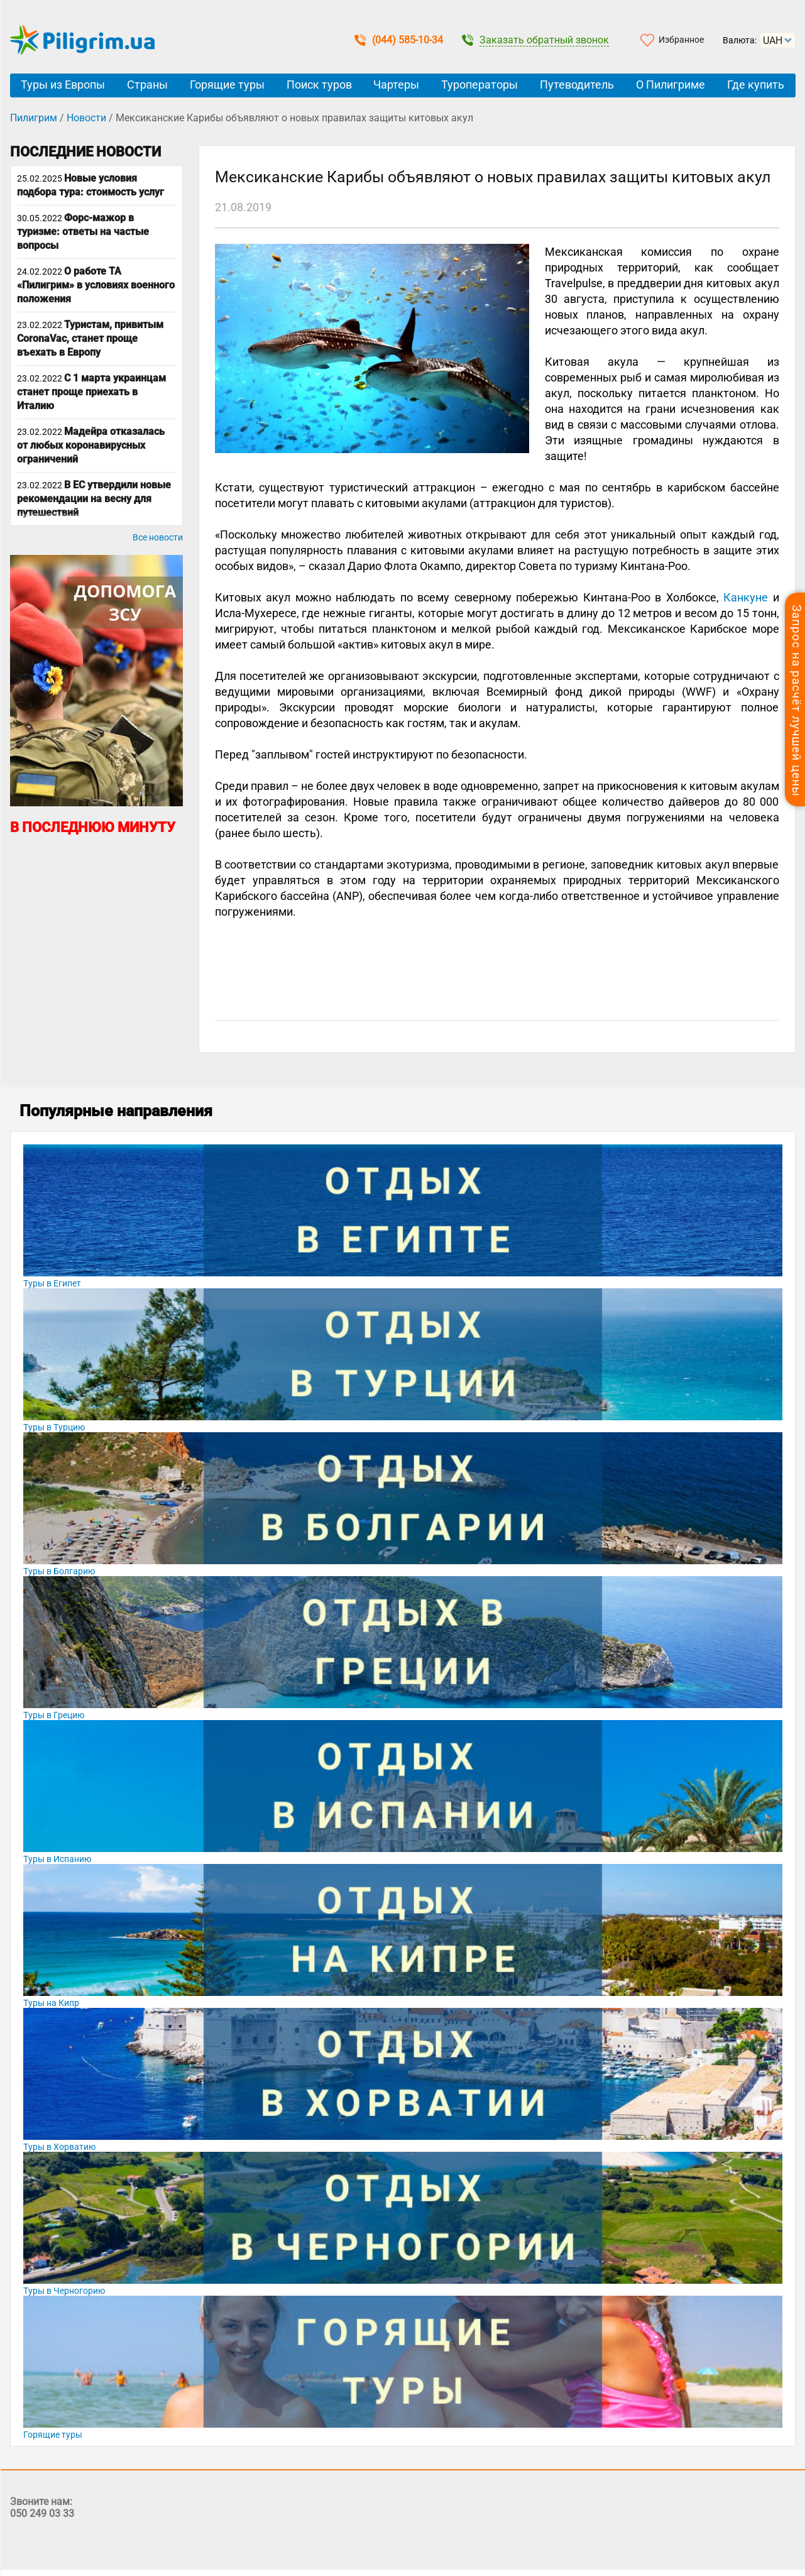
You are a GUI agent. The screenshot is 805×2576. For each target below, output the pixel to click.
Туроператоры (479, 84)
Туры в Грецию (53, 1715)
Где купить (755, 84)
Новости (86, 118)
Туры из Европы (63, 84)
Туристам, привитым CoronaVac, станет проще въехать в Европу (90, 338)
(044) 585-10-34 (398, 40)
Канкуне (745, 597)
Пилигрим (33, 118)
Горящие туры (227, 84)
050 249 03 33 (42, 2513)
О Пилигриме (670, 84)
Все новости (158, 537)
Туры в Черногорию (64, 2291)
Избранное (681, 40)
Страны (147, 84)
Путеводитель (577, 84)
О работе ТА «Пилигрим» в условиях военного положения (96, 285)
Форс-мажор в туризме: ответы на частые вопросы (83, 231)
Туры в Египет (52, 1283)
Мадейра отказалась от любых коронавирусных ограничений (91, 445)
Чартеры (396, 84)
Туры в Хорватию (59, 2147)
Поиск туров (319, 84)
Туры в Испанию (57, 1859)
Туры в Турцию (54, 1427)
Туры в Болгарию (59, 1571)
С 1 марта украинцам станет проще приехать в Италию (91, 392)
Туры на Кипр (51, 2003)
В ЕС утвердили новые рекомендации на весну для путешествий (94, 498)
